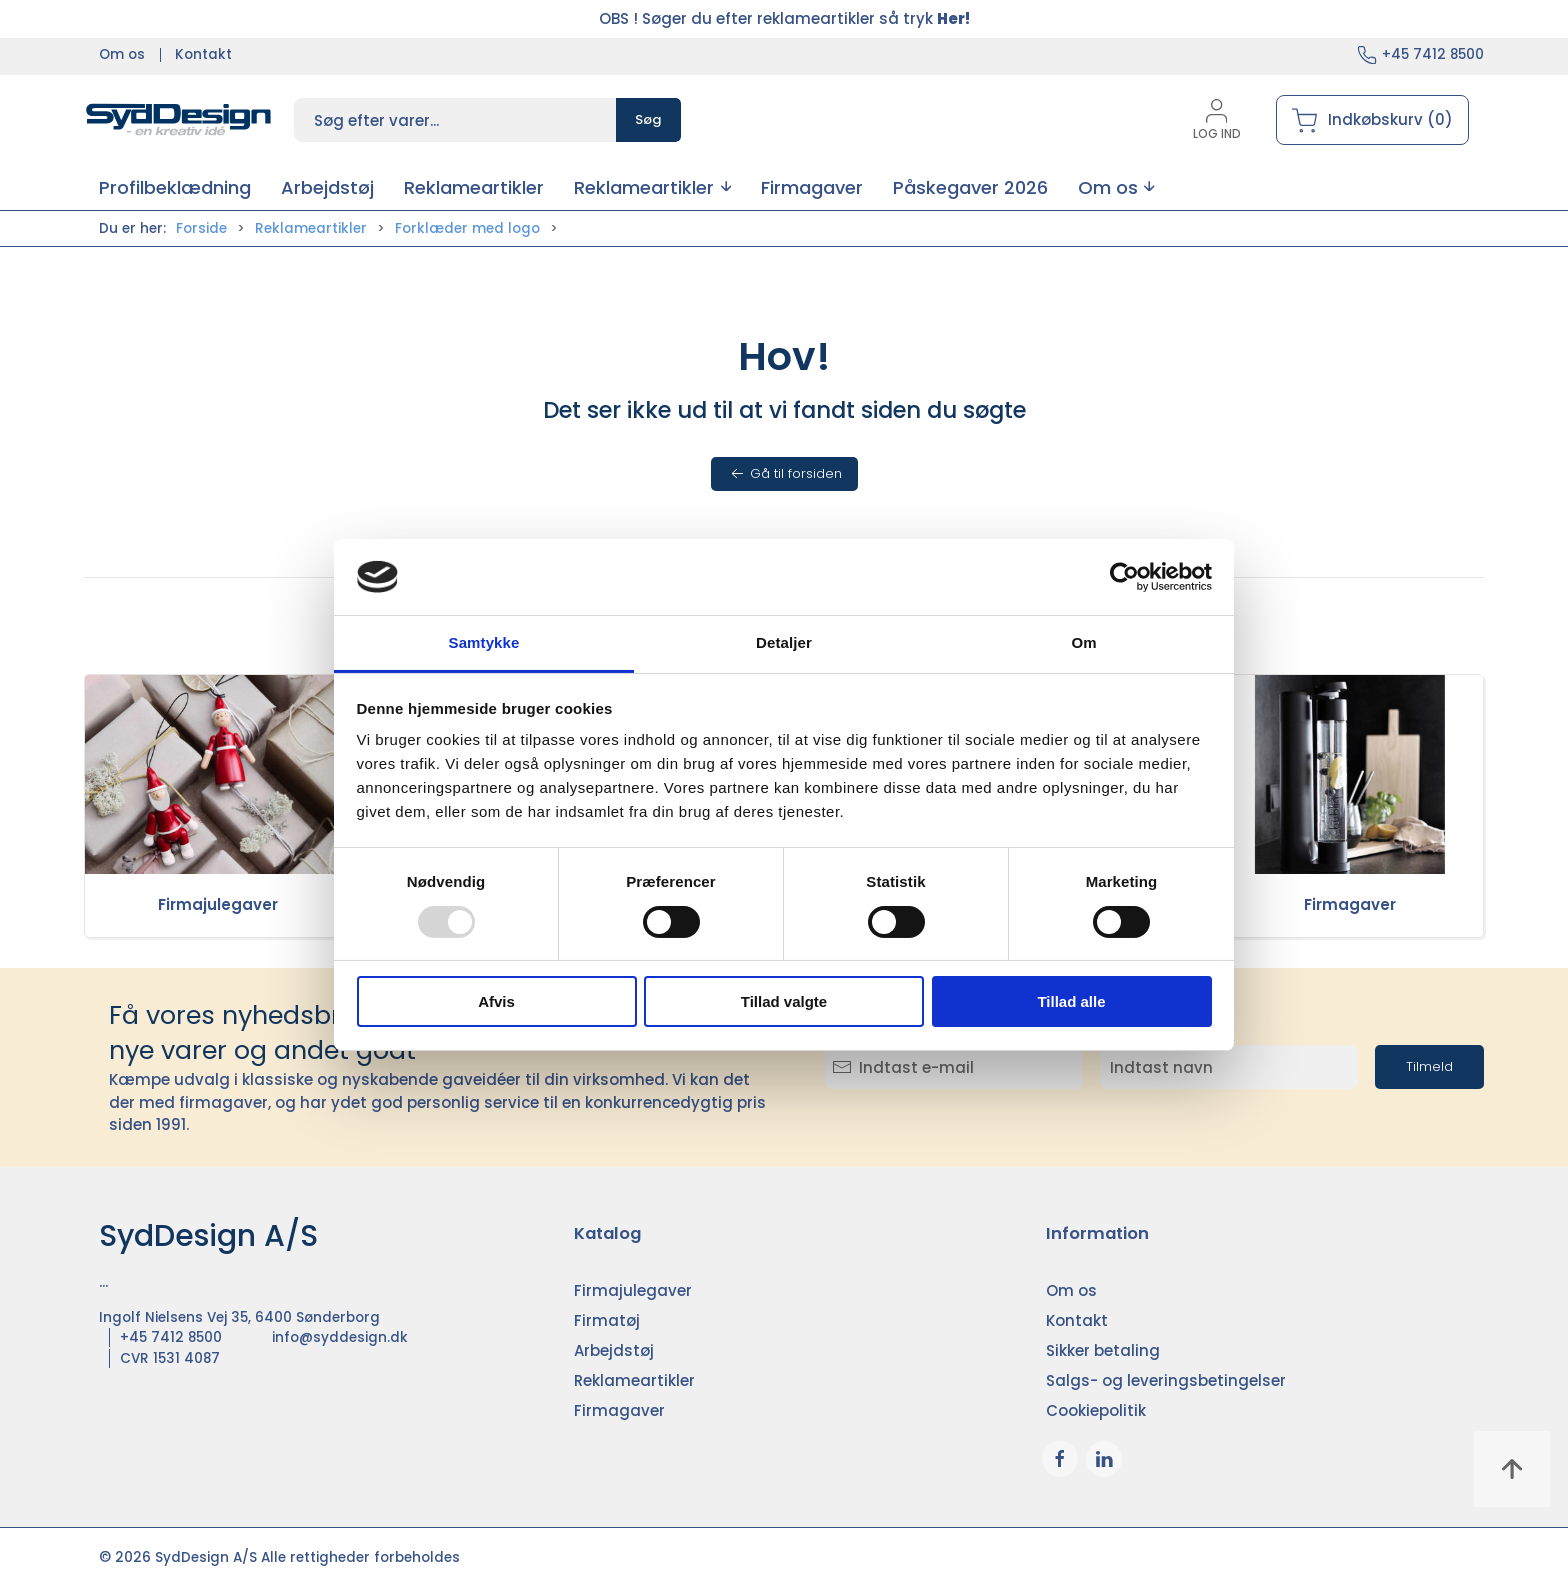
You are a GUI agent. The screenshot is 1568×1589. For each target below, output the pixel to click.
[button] (652, 187)
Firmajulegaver (218, 904)
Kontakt (203, 54)
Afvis (496, 1001)
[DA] (179, 120)
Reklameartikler (311, 228)
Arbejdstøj (614, 1350)
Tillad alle (1071, 1001)
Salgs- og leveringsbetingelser (1166, 1380)
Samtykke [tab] (484, 642)
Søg (648, 119)
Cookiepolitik (1096, 1410)
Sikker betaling (1103, 1350)
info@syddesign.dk (340, 1337)
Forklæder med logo (467, 228)
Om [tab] (1083, 642)
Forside (201, 228)
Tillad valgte (784, 1001)
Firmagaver (1350, 904)
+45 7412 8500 (1433, 54)
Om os (122, 54)
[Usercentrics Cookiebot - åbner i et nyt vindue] (1124, 577)
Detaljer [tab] (784, 642)
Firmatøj (607, 1320)
